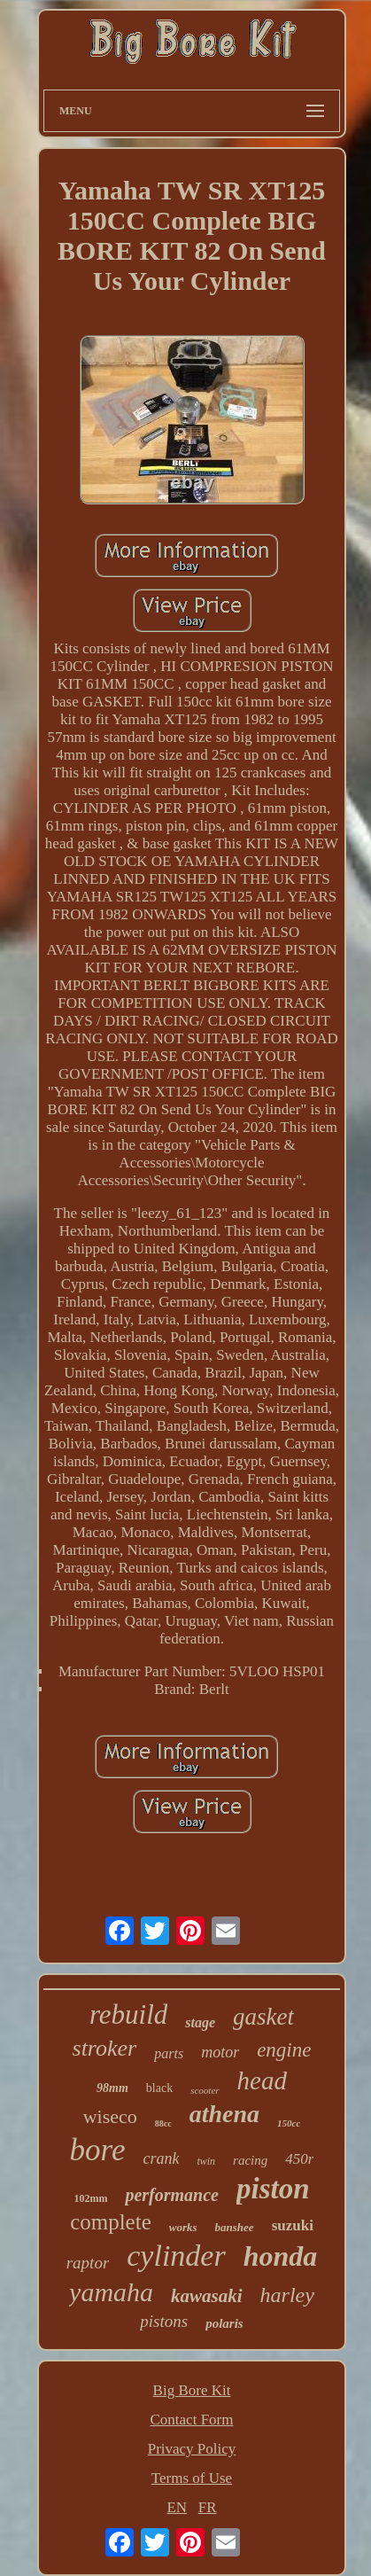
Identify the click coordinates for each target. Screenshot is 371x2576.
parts (168, 2053)
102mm (90, 2198)
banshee (234, 2227)
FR (207, 2507)
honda (280, 2256)
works (183, 2227)
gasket (263, 2016)
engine (284, 2050)
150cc (288, 2123)
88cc (163, 2123)
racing (250, 2160)
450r (299, 2159)
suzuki (292, 2225)
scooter (204, 2090)
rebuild (128, 2014)
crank (161, 2158)
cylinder (176, 2255)
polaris (224, 2323)
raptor (88, 2262)
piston (273, 2189)
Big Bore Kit (192, 2390)
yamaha (111, 2292)
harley (287, 2295)
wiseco (110, 2116)
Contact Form (192, 2419)
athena (224, 2113)
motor (220, 2052)
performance (172, 2195)
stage (200, 2022)
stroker (105, 2048)
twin (206, 2161)
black (159, 2088)
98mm (112, 2088)
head (262, 2080)
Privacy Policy (192, 2448)
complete (110, 2222)
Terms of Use (191, 2478)
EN (176, 2507)
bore (98, 2150)
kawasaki (207, 2296)
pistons (164, 2321)
